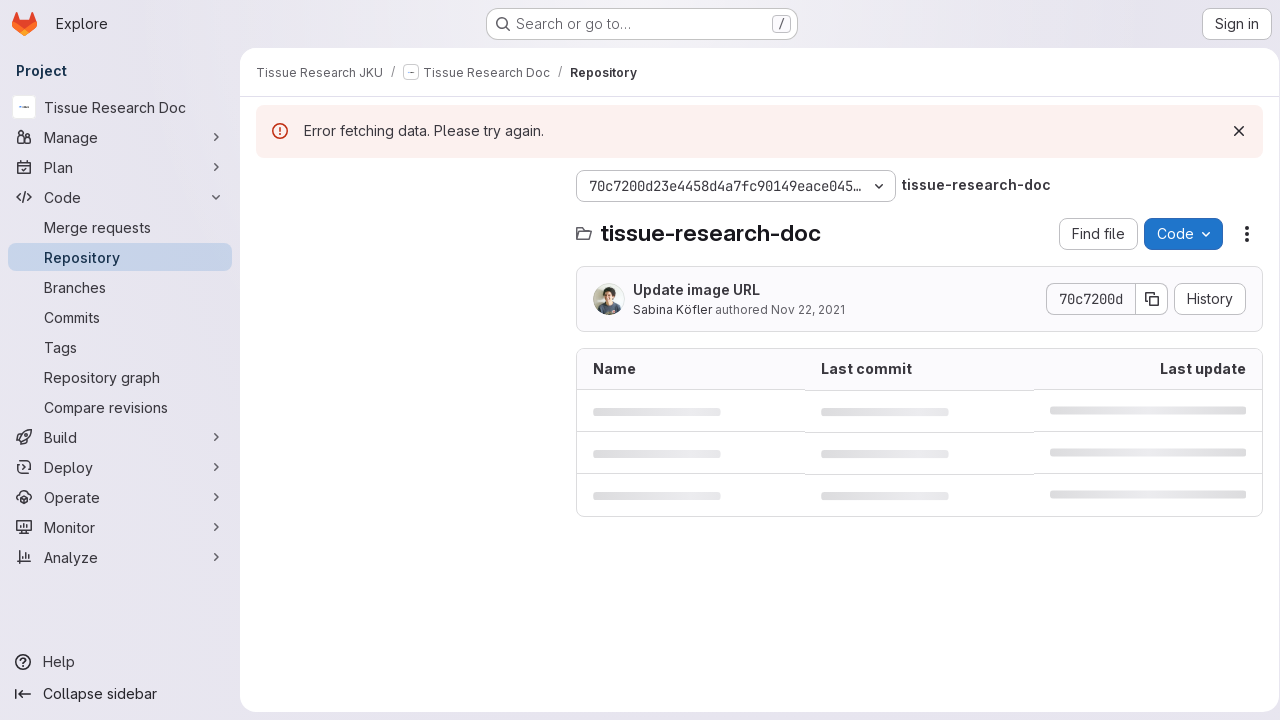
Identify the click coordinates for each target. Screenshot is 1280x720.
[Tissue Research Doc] (120, 107)
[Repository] (120, 257)
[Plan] (120, 167)
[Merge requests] (120, 227)
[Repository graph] (120, 377)
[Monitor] (120, 527)
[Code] (120, 197)
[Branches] (120, 287)
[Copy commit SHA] (1145, 299)
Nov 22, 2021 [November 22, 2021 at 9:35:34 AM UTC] (808, 309)
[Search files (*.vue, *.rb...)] (406, 226)
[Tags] (120, 347)
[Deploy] (120, 467)
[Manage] (120, 137)
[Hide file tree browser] (272, 186)
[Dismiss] (1232, 131)
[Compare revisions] (120, 407)
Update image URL (696, 289)
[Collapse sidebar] (120, 694)
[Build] (120, 437)
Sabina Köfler (672, 309)
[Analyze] (120, 557)
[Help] (120, 662)
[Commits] (120, 317)
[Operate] (120, 497)
